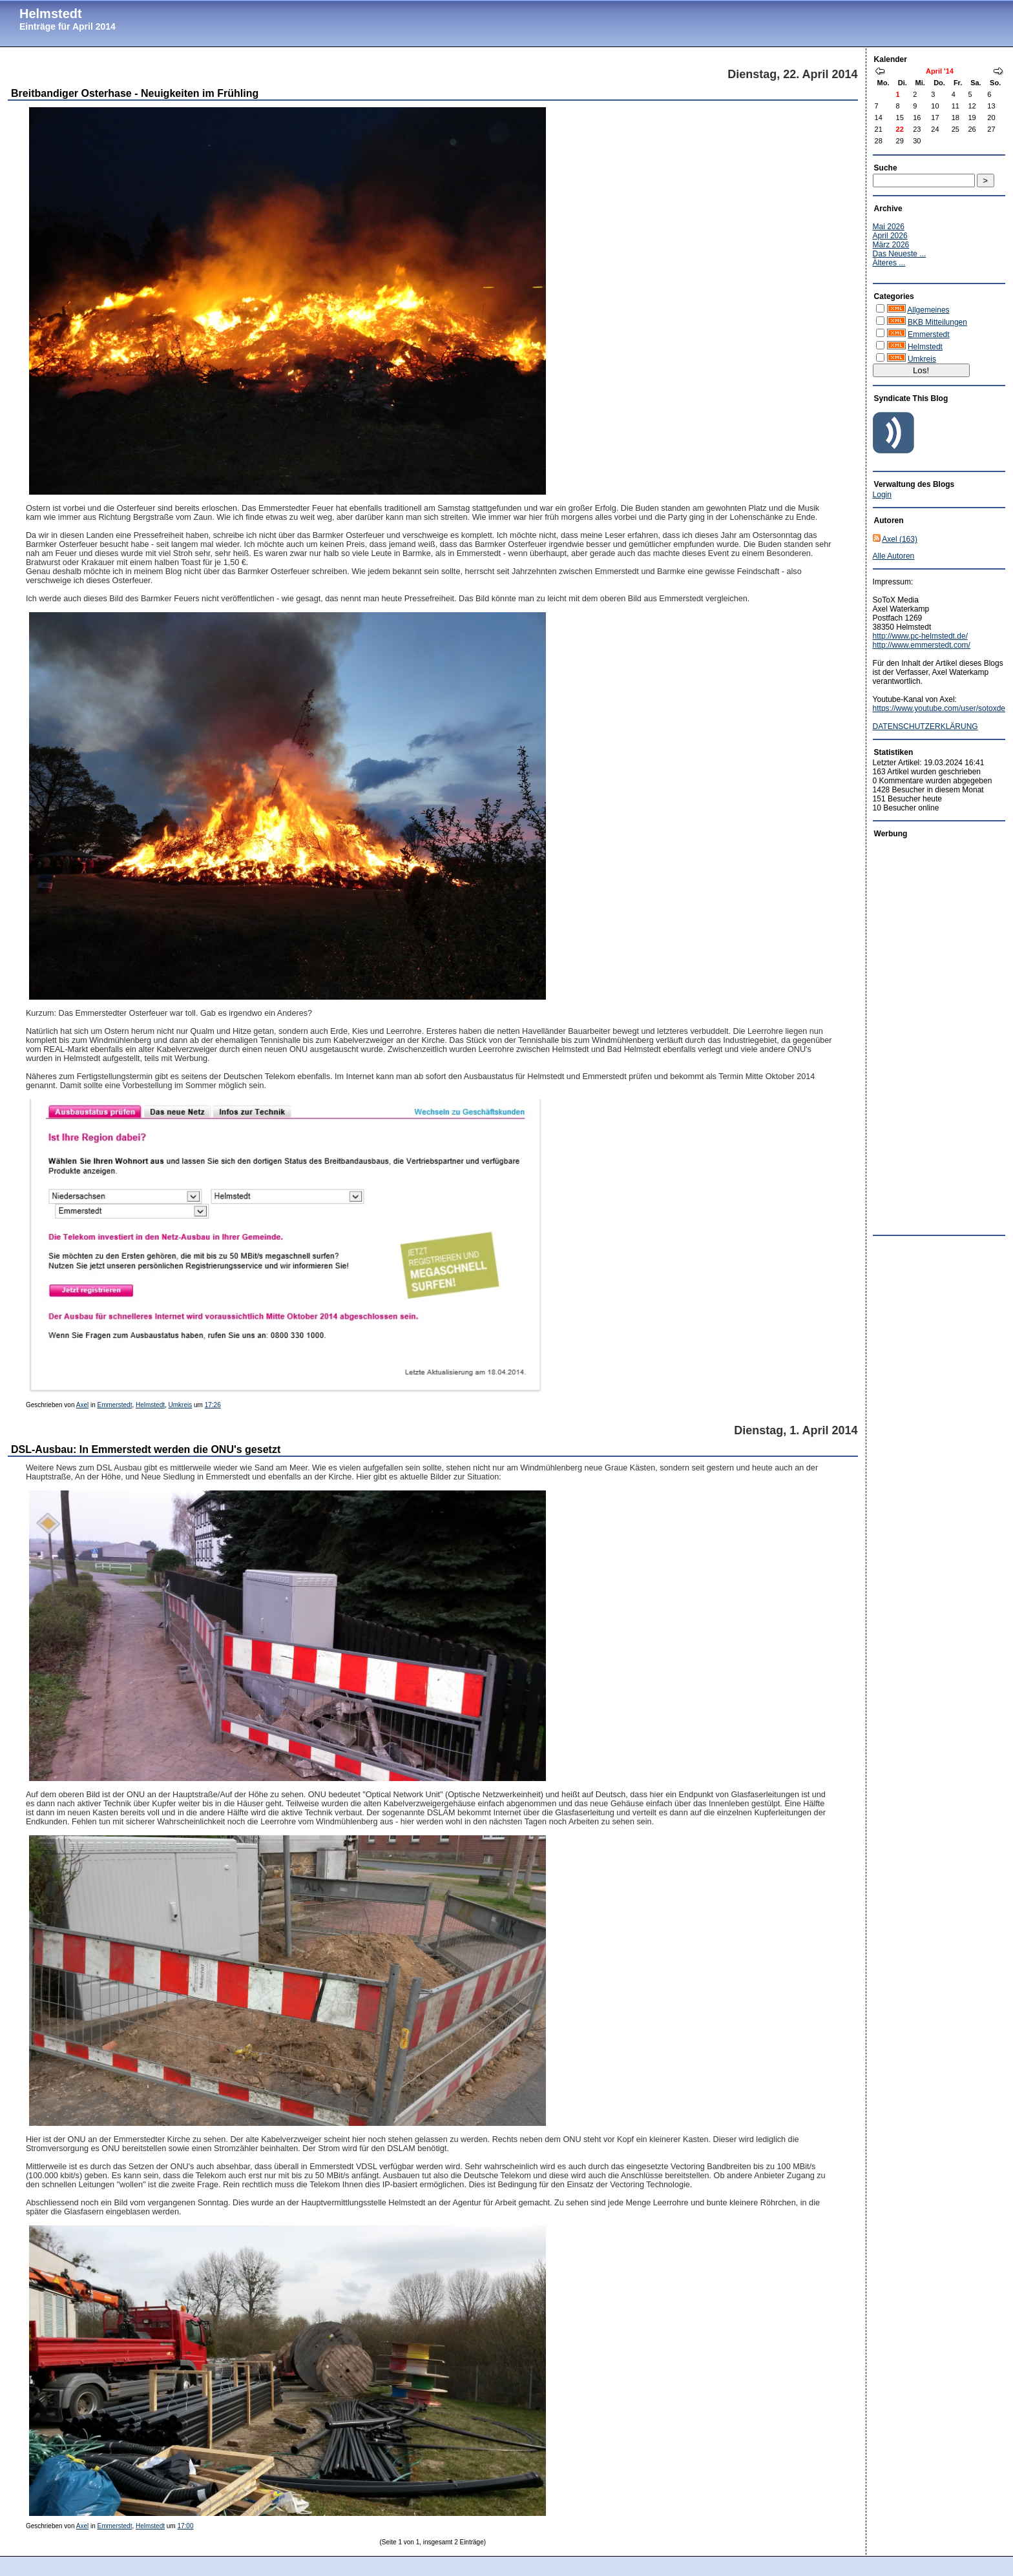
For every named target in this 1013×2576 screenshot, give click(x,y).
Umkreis (181, 1404)
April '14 (940, 71)
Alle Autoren (894, 556)
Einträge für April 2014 (67, 26)
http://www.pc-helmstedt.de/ (920, 636)
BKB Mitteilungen (937, 322)
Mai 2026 (888, 226)
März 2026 (891, 244)
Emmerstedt (115, 1404)
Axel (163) (899, 539)
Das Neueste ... (899, 253)
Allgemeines (928, 309)
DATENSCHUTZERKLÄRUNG (925, 726)
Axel (82, 1404)
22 (900, 129)
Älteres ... (889, 262)
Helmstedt (50, 13)
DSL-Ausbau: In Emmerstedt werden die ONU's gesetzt (145, 1449)
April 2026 (890, 235)
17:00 (185, 2526)
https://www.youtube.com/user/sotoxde (939, 708)
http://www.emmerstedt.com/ (921, 645)
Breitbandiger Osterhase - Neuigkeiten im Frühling (134, 93)
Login (882, 494)
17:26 (213, 1404)
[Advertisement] (924, 1033)
